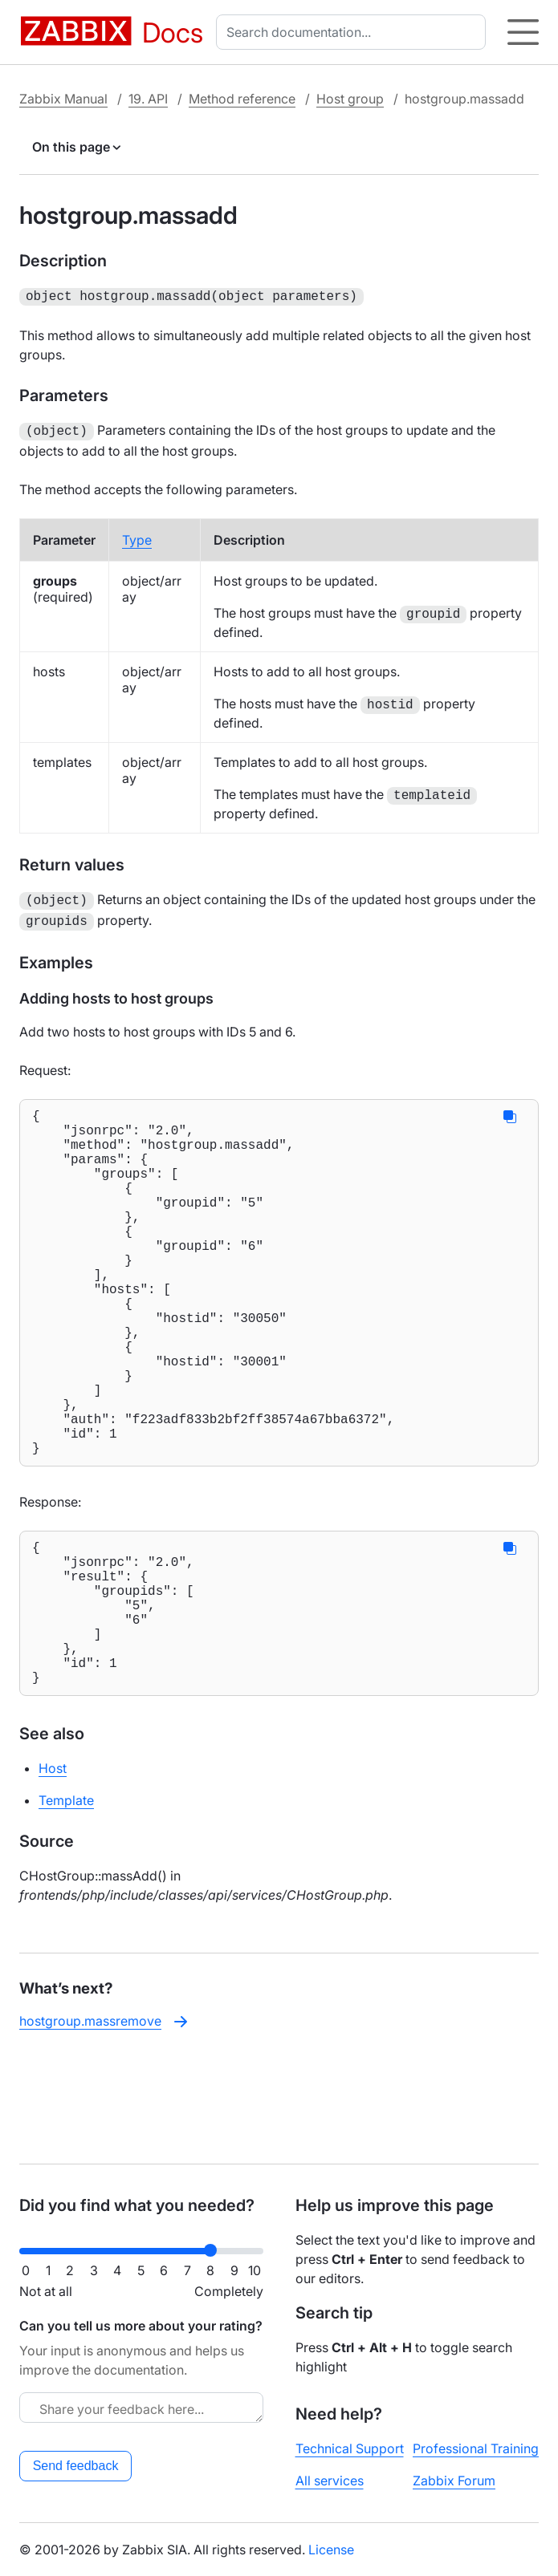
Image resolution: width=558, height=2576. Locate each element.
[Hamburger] (523, 32)
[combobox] (354, 32)
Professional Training (476, 2448)
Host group (350, 99)
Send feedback (76, 2466)
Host (53, 1871)
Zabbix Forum (454, 2481)
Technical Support (349, 2448)
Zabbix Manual (63, 99)
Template (66, 1903)
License (331, 2550)
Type (137, 537)
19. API (148, 99)
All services (329, 2481)
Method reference (242, 99)
